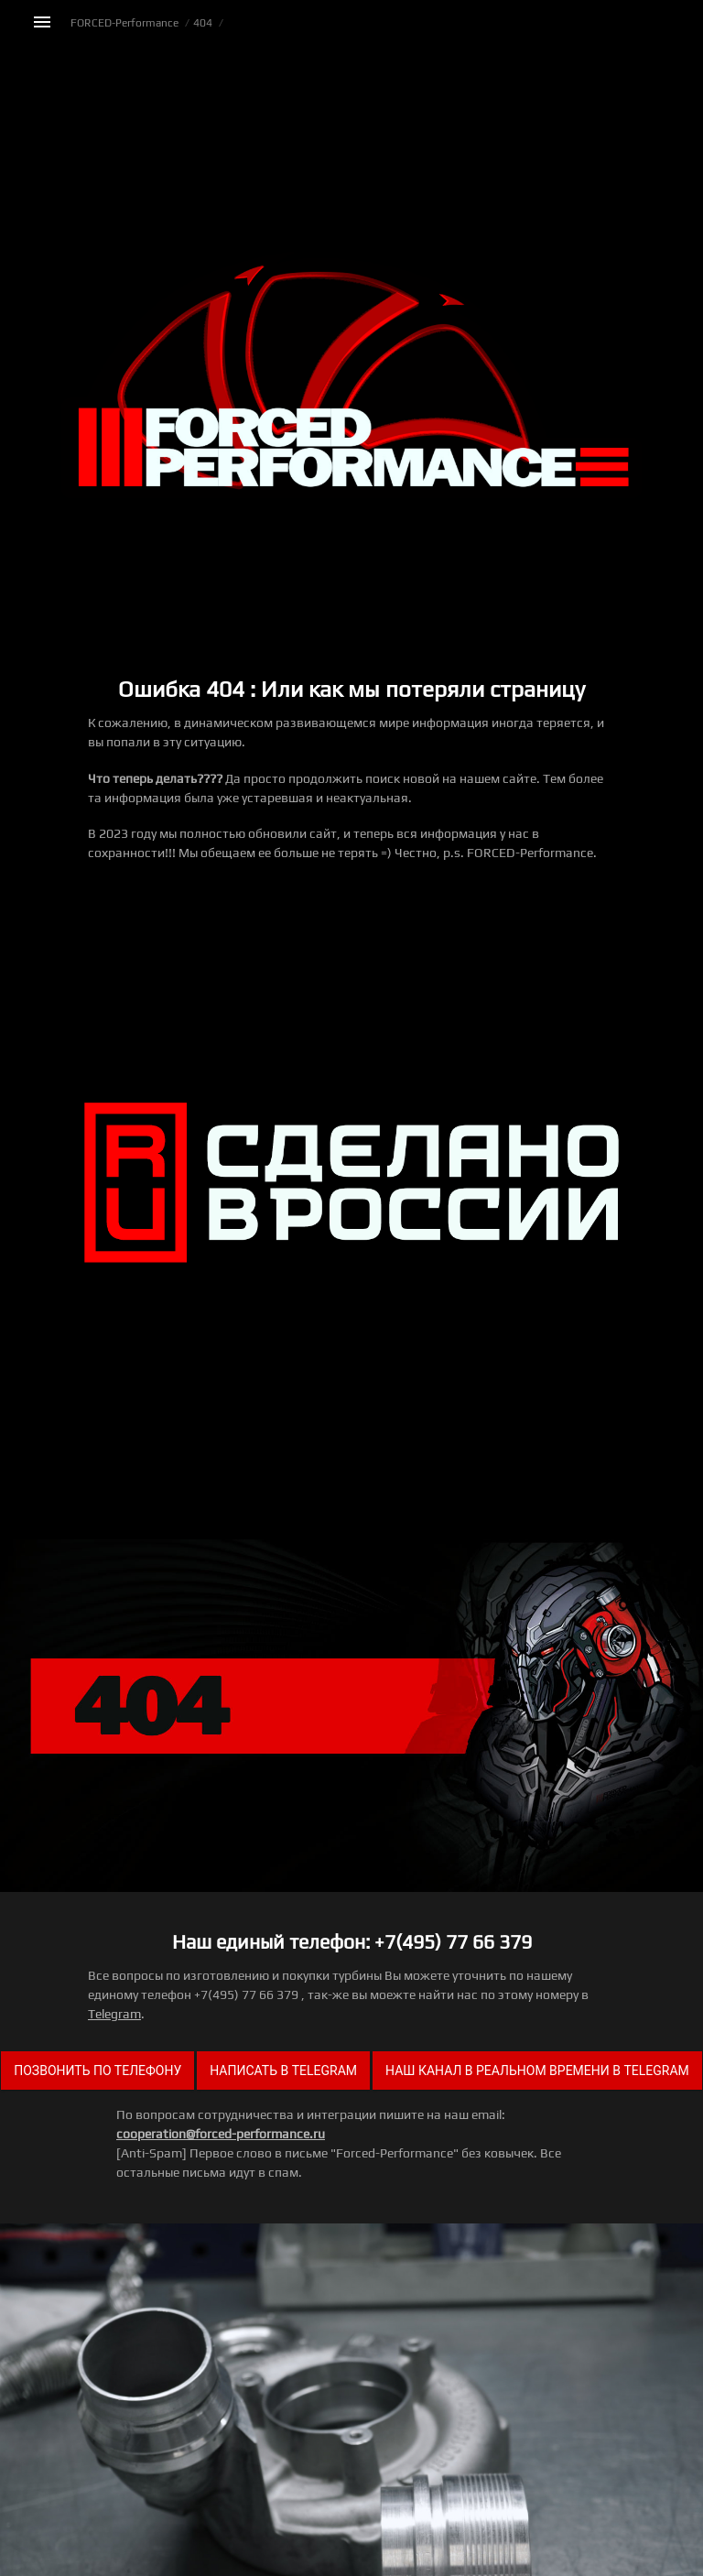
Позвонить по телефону (97, 2070)
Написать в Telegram (283, 2070)
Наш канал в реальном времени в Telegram (537, 2070)
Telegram (114, 2013)
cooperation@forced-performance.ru (220, 2133)
